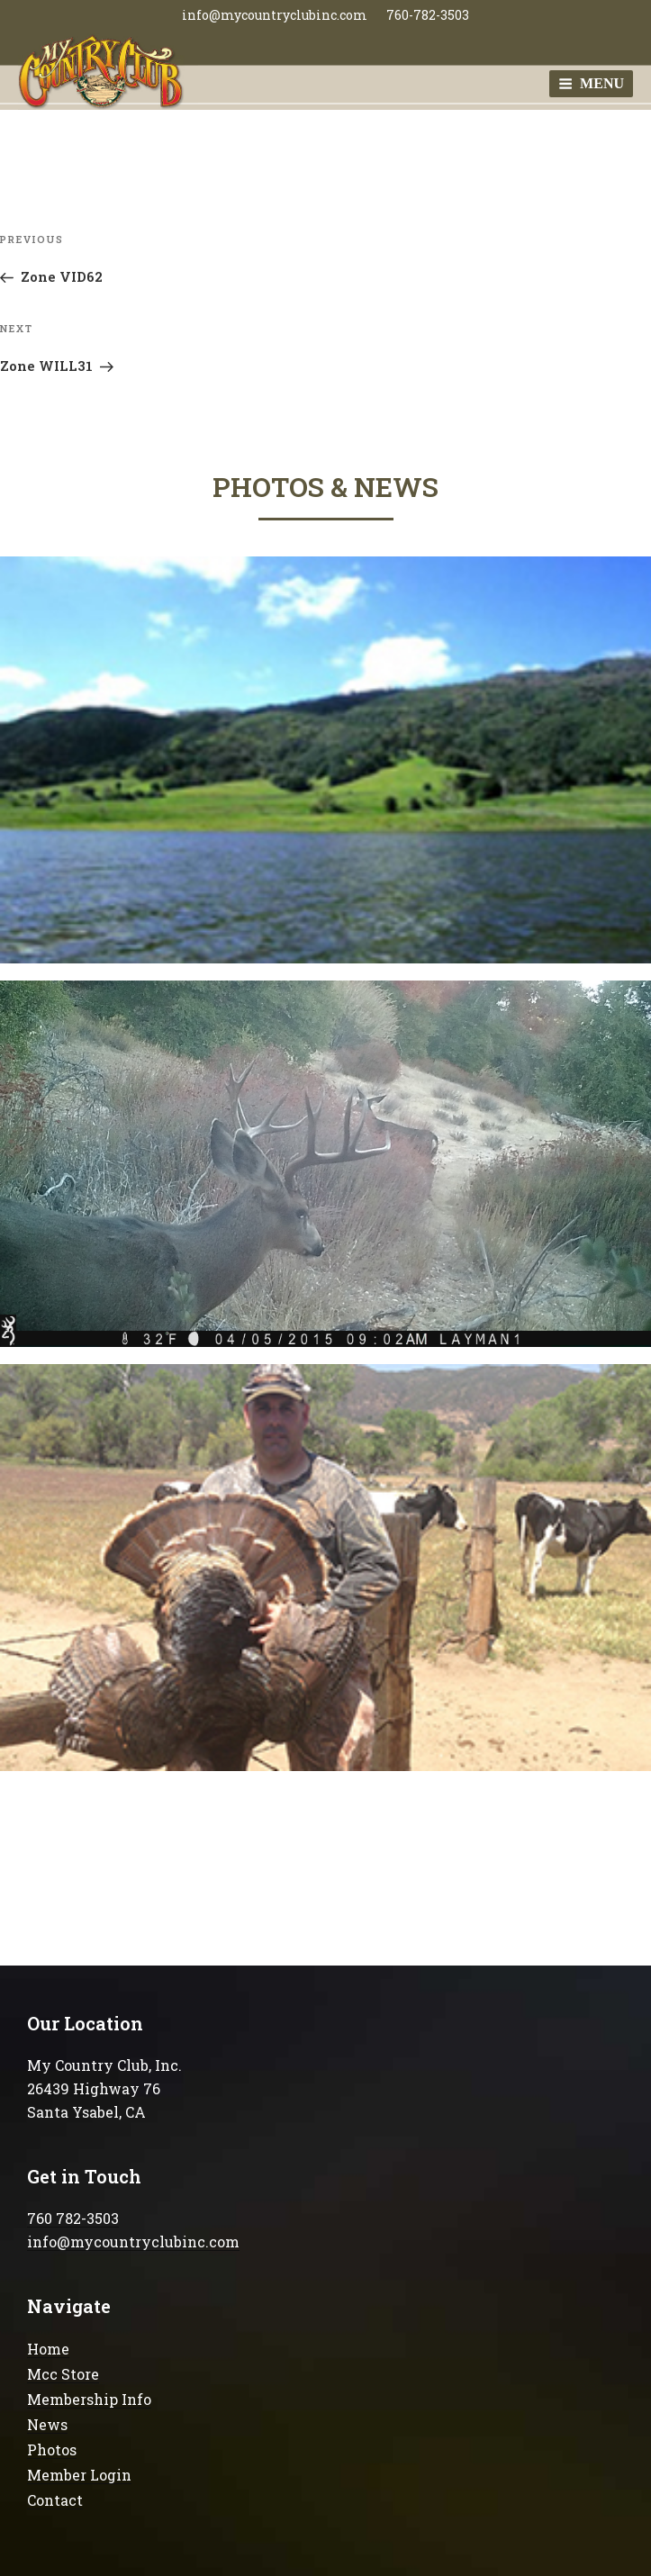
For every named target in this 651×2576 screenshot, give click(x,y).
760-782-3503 (427, 14)
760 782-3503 (73, 2218)
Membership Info (89, 2399)
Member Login (79, 2474)
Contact (55, 2499)
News (47, 2424)
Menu (591, 83)
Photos (52, 2449)
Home (48, 2348)
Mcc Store (63, 2373)
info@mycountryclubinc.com (274, 14)
